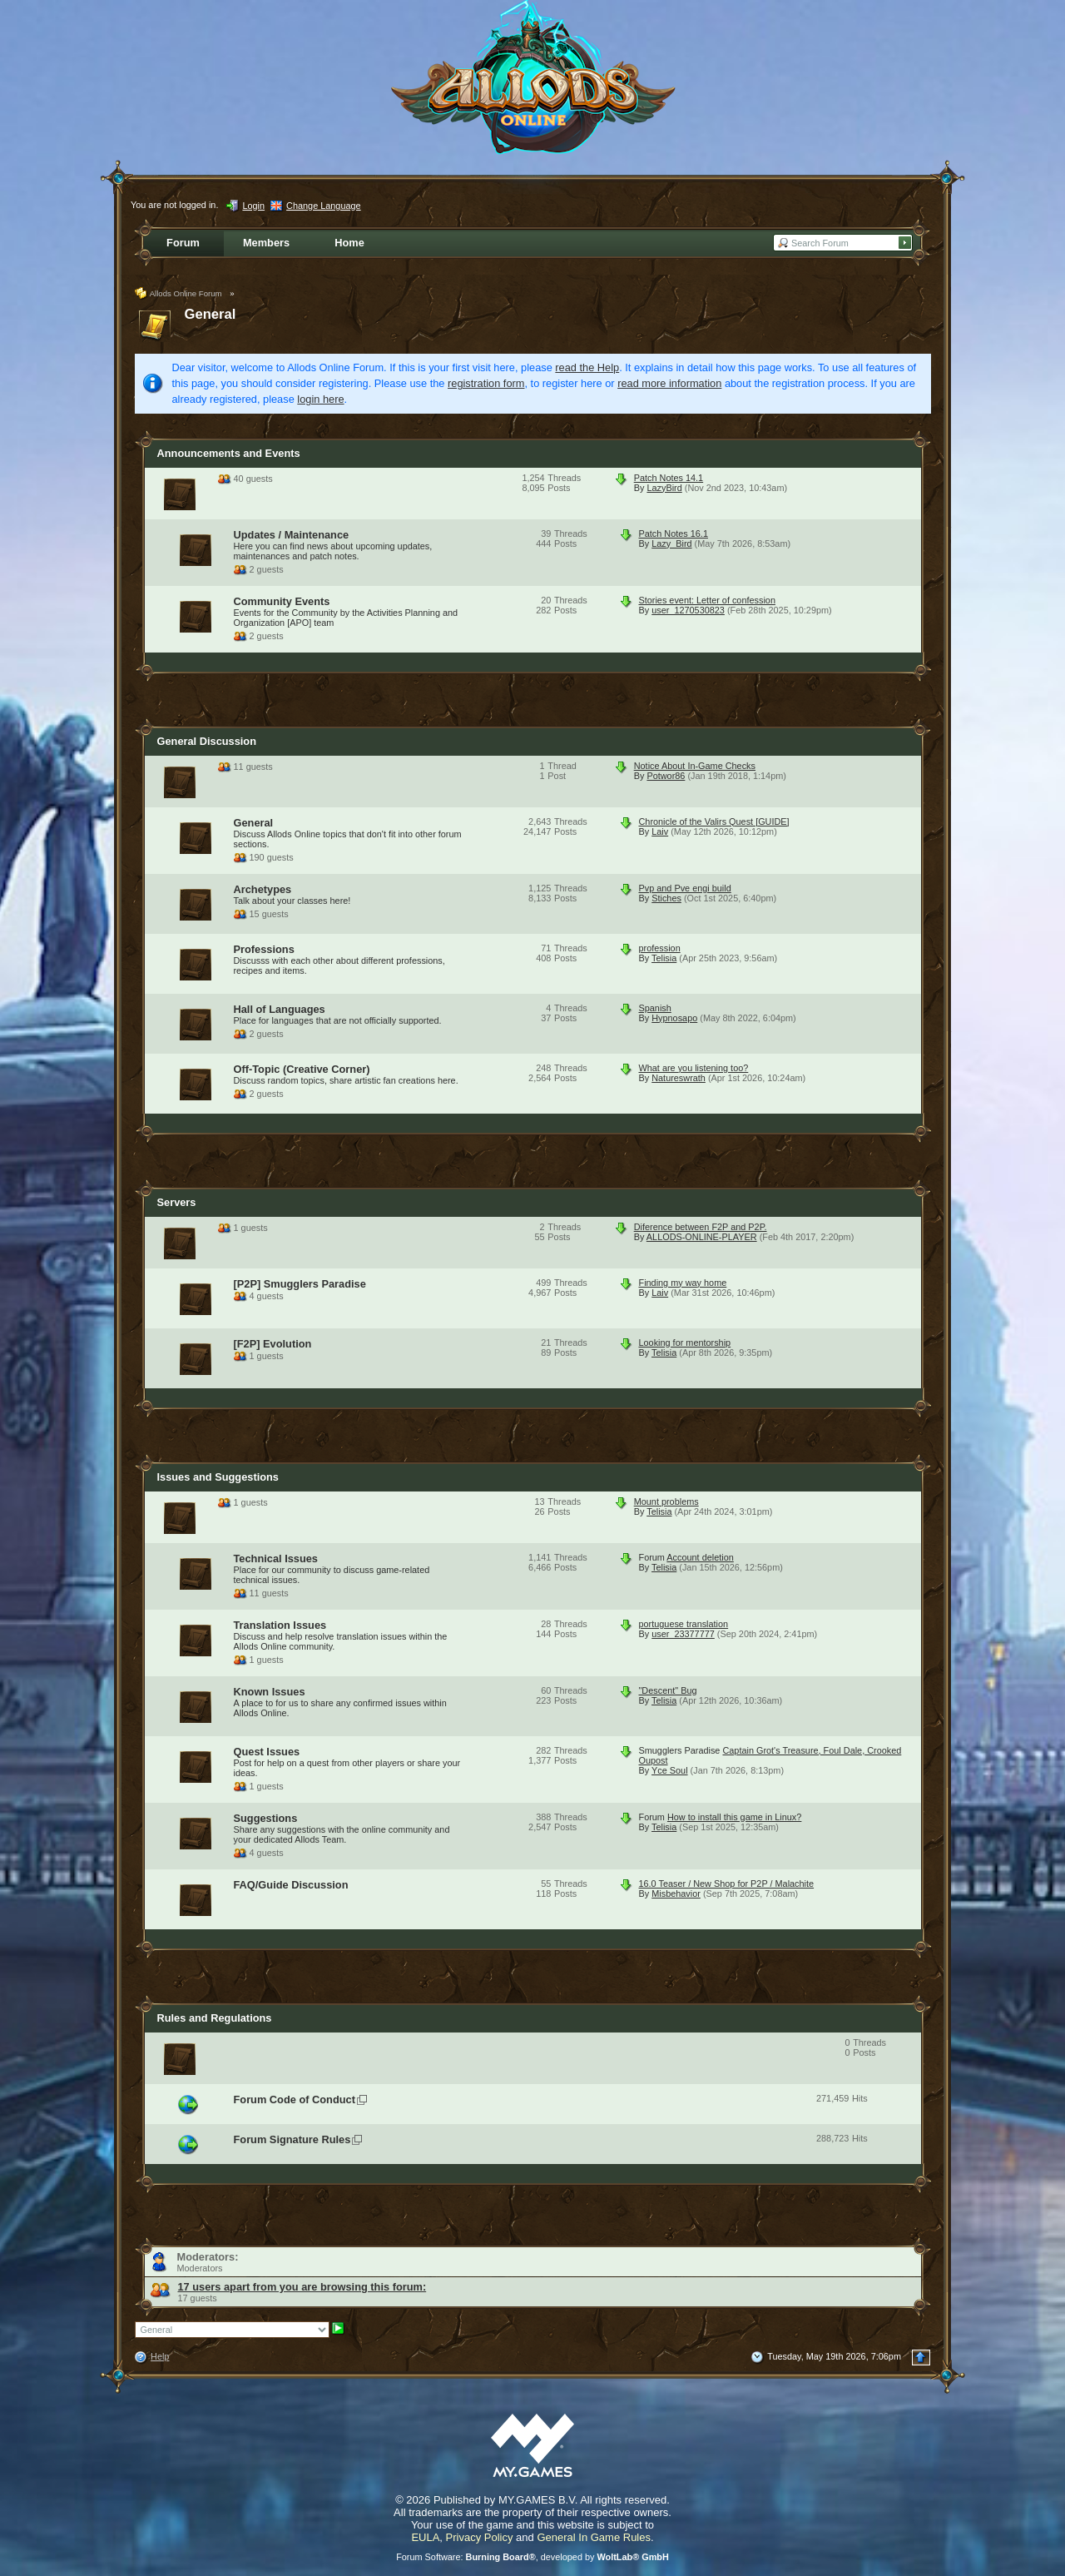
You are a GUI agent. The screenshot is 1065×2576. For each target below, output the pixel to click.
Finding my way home (683, 1283)
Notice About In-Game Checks (694, 766)
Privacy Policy (479, 2537)
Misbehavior (676, 1893)
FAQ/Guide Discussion (291, 1885)
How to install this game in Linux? (734, 1817)
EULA (425, 2537)
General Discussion (206, 741)
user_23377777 (683, 1634)
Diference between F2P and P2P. (700, 1227)
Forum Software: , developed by (532, 2557)
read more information (669, 383)
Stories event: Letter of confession (707, 600)
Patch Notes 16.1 (673, 534)
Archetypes (263, 889)
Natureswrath (678, 1078)
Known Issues (269, 1691)
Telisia (663, 958)
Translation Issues (280, 1625)
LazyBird (663, 488)
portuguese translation (684, 1624)
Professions (264, 949)
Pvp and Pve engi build (685, 888)
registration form (486, 383)
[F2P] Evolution (273, 1344)
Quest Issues (267, 1751)
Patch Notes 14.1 (668, 478)
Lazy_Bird (671, 543)
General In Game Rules (594, 2537)
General (210, 314)
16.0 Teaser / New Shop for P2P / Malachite (727, 1884)
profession (660, 948)
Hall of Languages (279, 1009)
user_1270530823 (688, 610)
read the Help (587, 367)
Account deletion (699, 1557)
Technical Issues (276, 1558)
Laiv (659, 831)
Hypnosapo (674, 1018)
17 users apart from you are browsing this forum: (302, 2287)
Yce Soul (669, 1770)
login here (320, 399)
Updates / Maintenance (291, 535)
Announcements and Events (228, 453)
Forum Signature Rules (292, 2139)
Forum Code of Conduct (294, 2099)
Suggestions (266, 1818)
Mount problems (666, 1501)
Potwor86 (665, 776)
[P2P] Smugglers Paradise (300, 1284)
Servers (176, 1202)
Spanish (655, 1008)
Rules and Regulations (214, 2018)
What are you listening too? (694, 1068)
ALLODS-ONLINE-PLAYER (701, 1237)
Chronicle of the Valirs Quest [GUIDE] (714, 821)
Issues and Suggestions (218, 1477)
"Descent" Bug (668, 1690)
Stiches (666, 898)
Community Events (282, 601)
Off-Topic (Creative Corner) (302, 1069)
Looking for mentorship (685, 1343)
